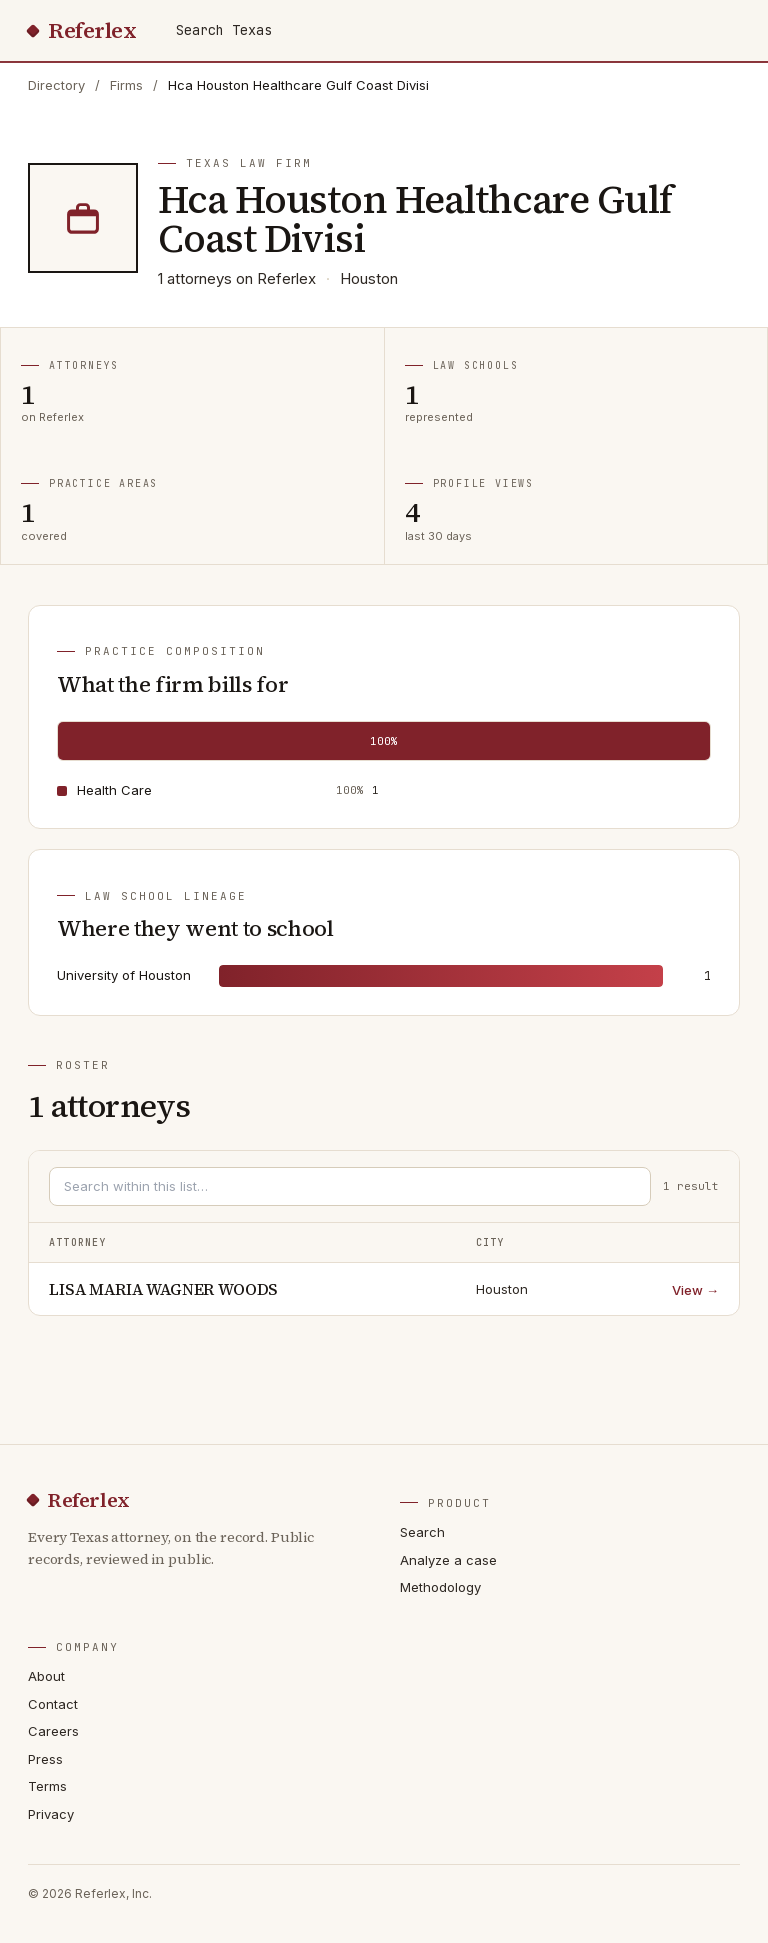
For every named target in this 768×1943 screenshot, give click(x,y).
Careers (53, 1731)
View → (695, 1290)
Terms (47, 1786)
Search (422, 1532)
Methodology (440, 1587)
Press (45, 1759)
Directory (56, 85)
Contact (53, 1704)
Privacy (51, 1814)
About (46, 1676)
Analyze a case (448, 1560)
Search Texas (224, 30)
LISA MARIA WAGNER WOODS (163, 1289)
